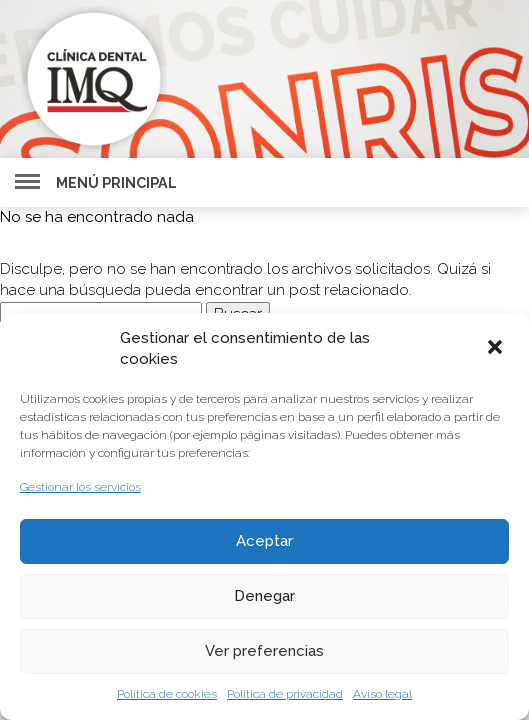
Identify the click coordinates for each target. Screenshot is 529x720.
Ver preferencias (264, 651)
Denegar (264, 596)
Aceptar (264, 541)
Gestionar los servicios (80, 487)
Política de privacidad (285, 694)
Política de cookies (167, 694)
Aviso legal (382, 694)
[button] (497, 349)
